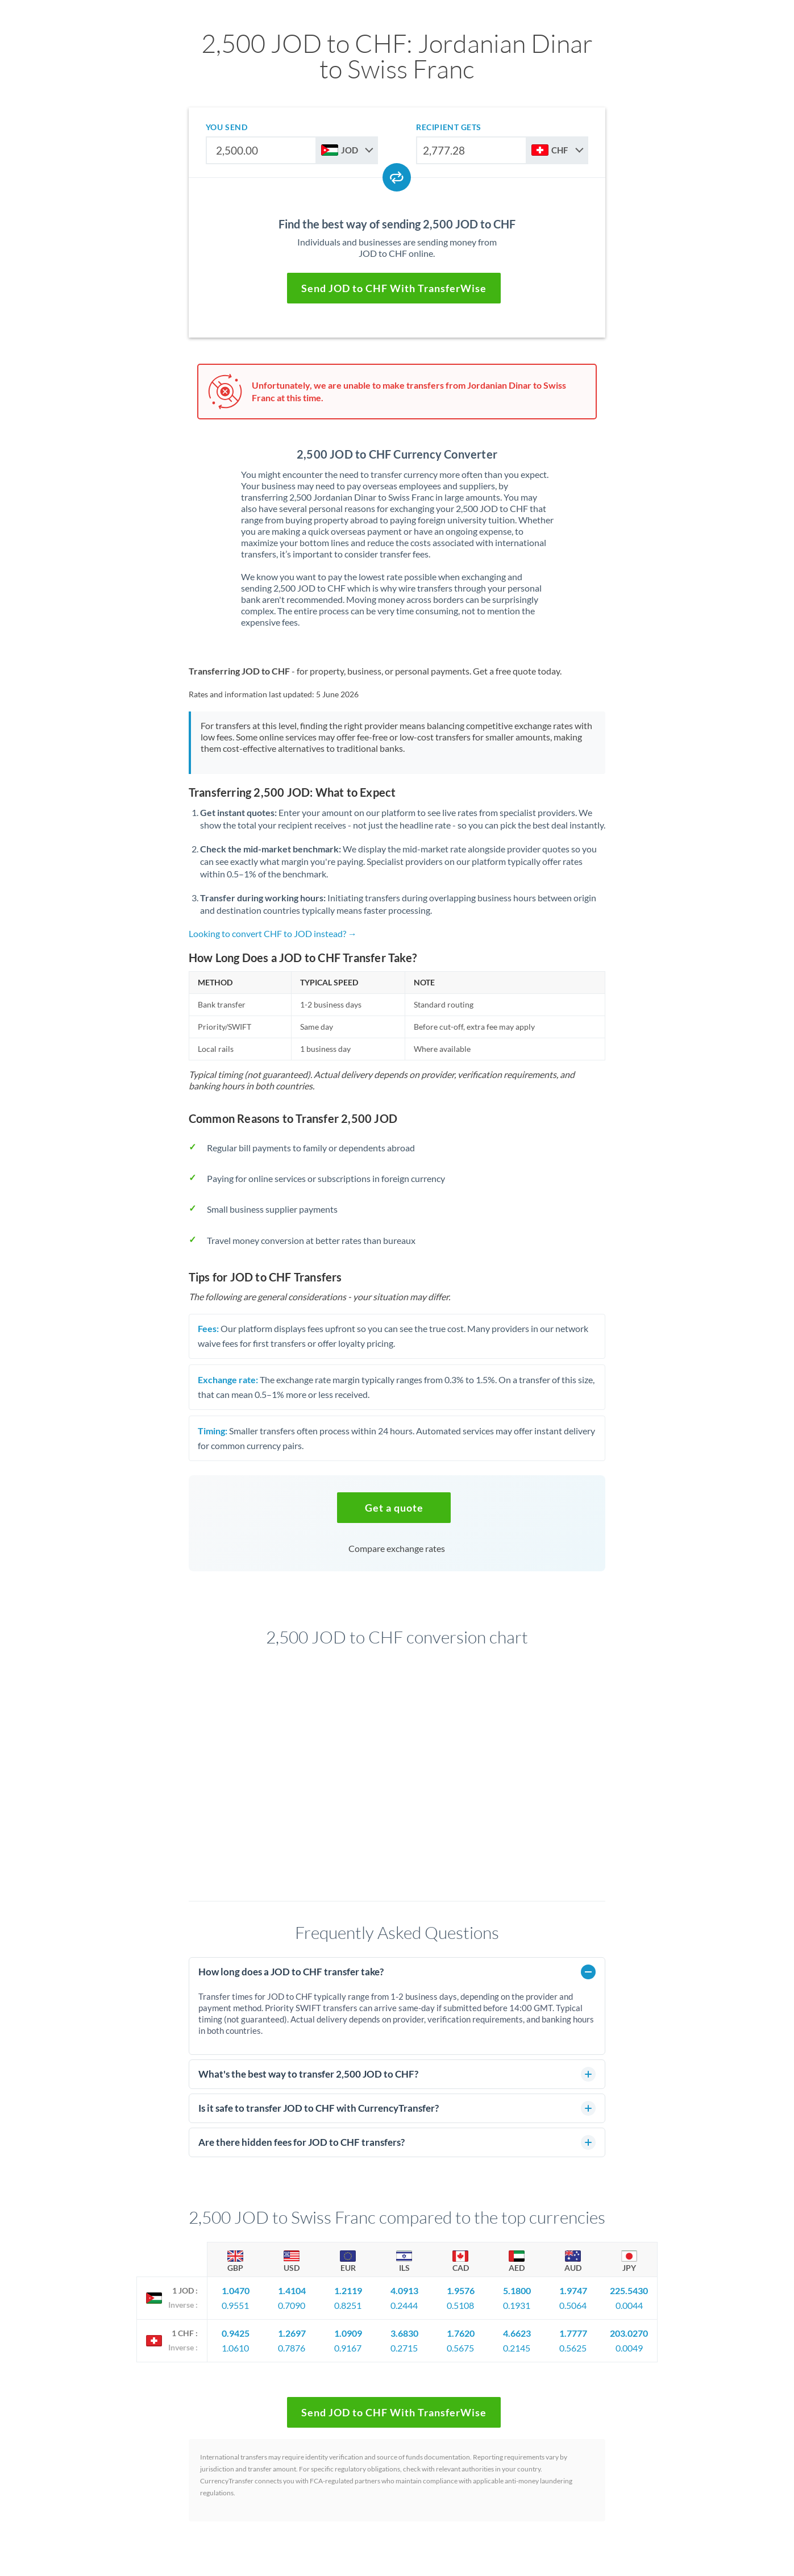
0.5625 (573, 2347)
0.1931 (516, 2305)
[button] (394, 1507)
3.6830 (404, 2333)
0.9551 (235, 2305)
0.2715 (404, 2347)
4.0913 (404, 2290)
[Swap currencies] (397, 177)
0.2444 (404, 2305)
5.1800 (517, 2290)
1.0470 (236, 2290)
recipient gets (448, 127)
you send (226, 127)
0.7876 (291, 2347)
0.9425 (236, 2333)
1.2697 (292, 2333)
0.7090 (291, 2305)
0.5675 (460, 2347)
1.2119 (348, 2290)
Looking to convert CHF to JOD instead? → (273, 933)
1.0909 (348, 2333)
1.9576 (461, 2290)
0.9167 (347, 2347)
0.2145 (516, 2347)
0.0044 (629, 2305)
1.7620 (461, 2333)
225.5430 (629, 2290)
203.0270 (629, 2333)
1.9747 (573, 2290)
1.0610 (235, 2347)
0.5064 (573, 2305)
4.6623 (517, 2333)
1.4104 (292, 2290)
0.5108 (460, 2305)
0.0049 (629, 2347)
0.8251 (347, 2305)
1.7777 (573, 2333)
